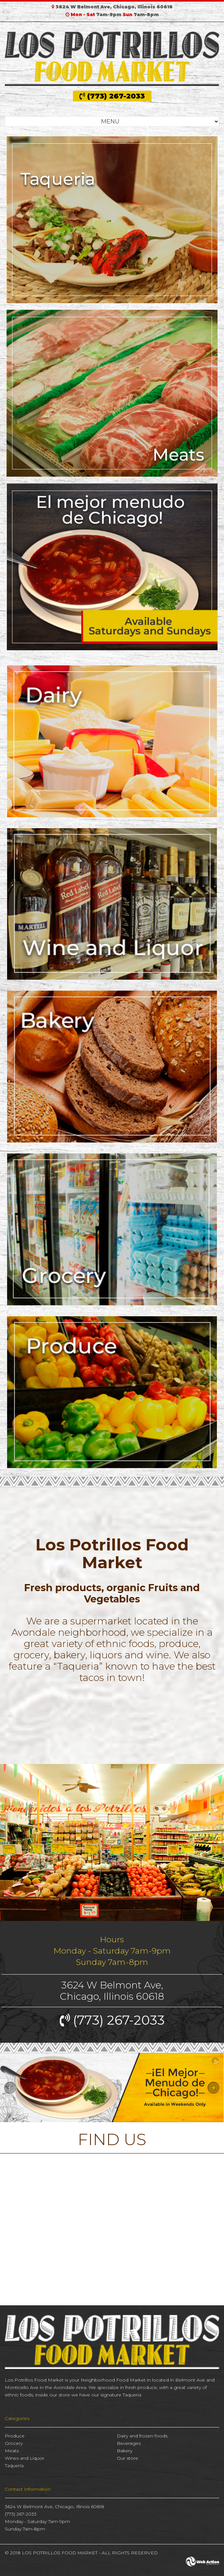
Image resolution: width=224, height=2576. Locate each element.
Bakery (124, 2451)
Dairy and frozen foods (142, 2436)
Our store (127, 2458)
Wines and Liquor (24, 2458)
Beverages (129, 2443)
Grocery (14, 2443)
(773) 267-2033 (112, 96)
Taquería (14, 2465)
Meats (12, 2451)
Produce (15, 2436)
